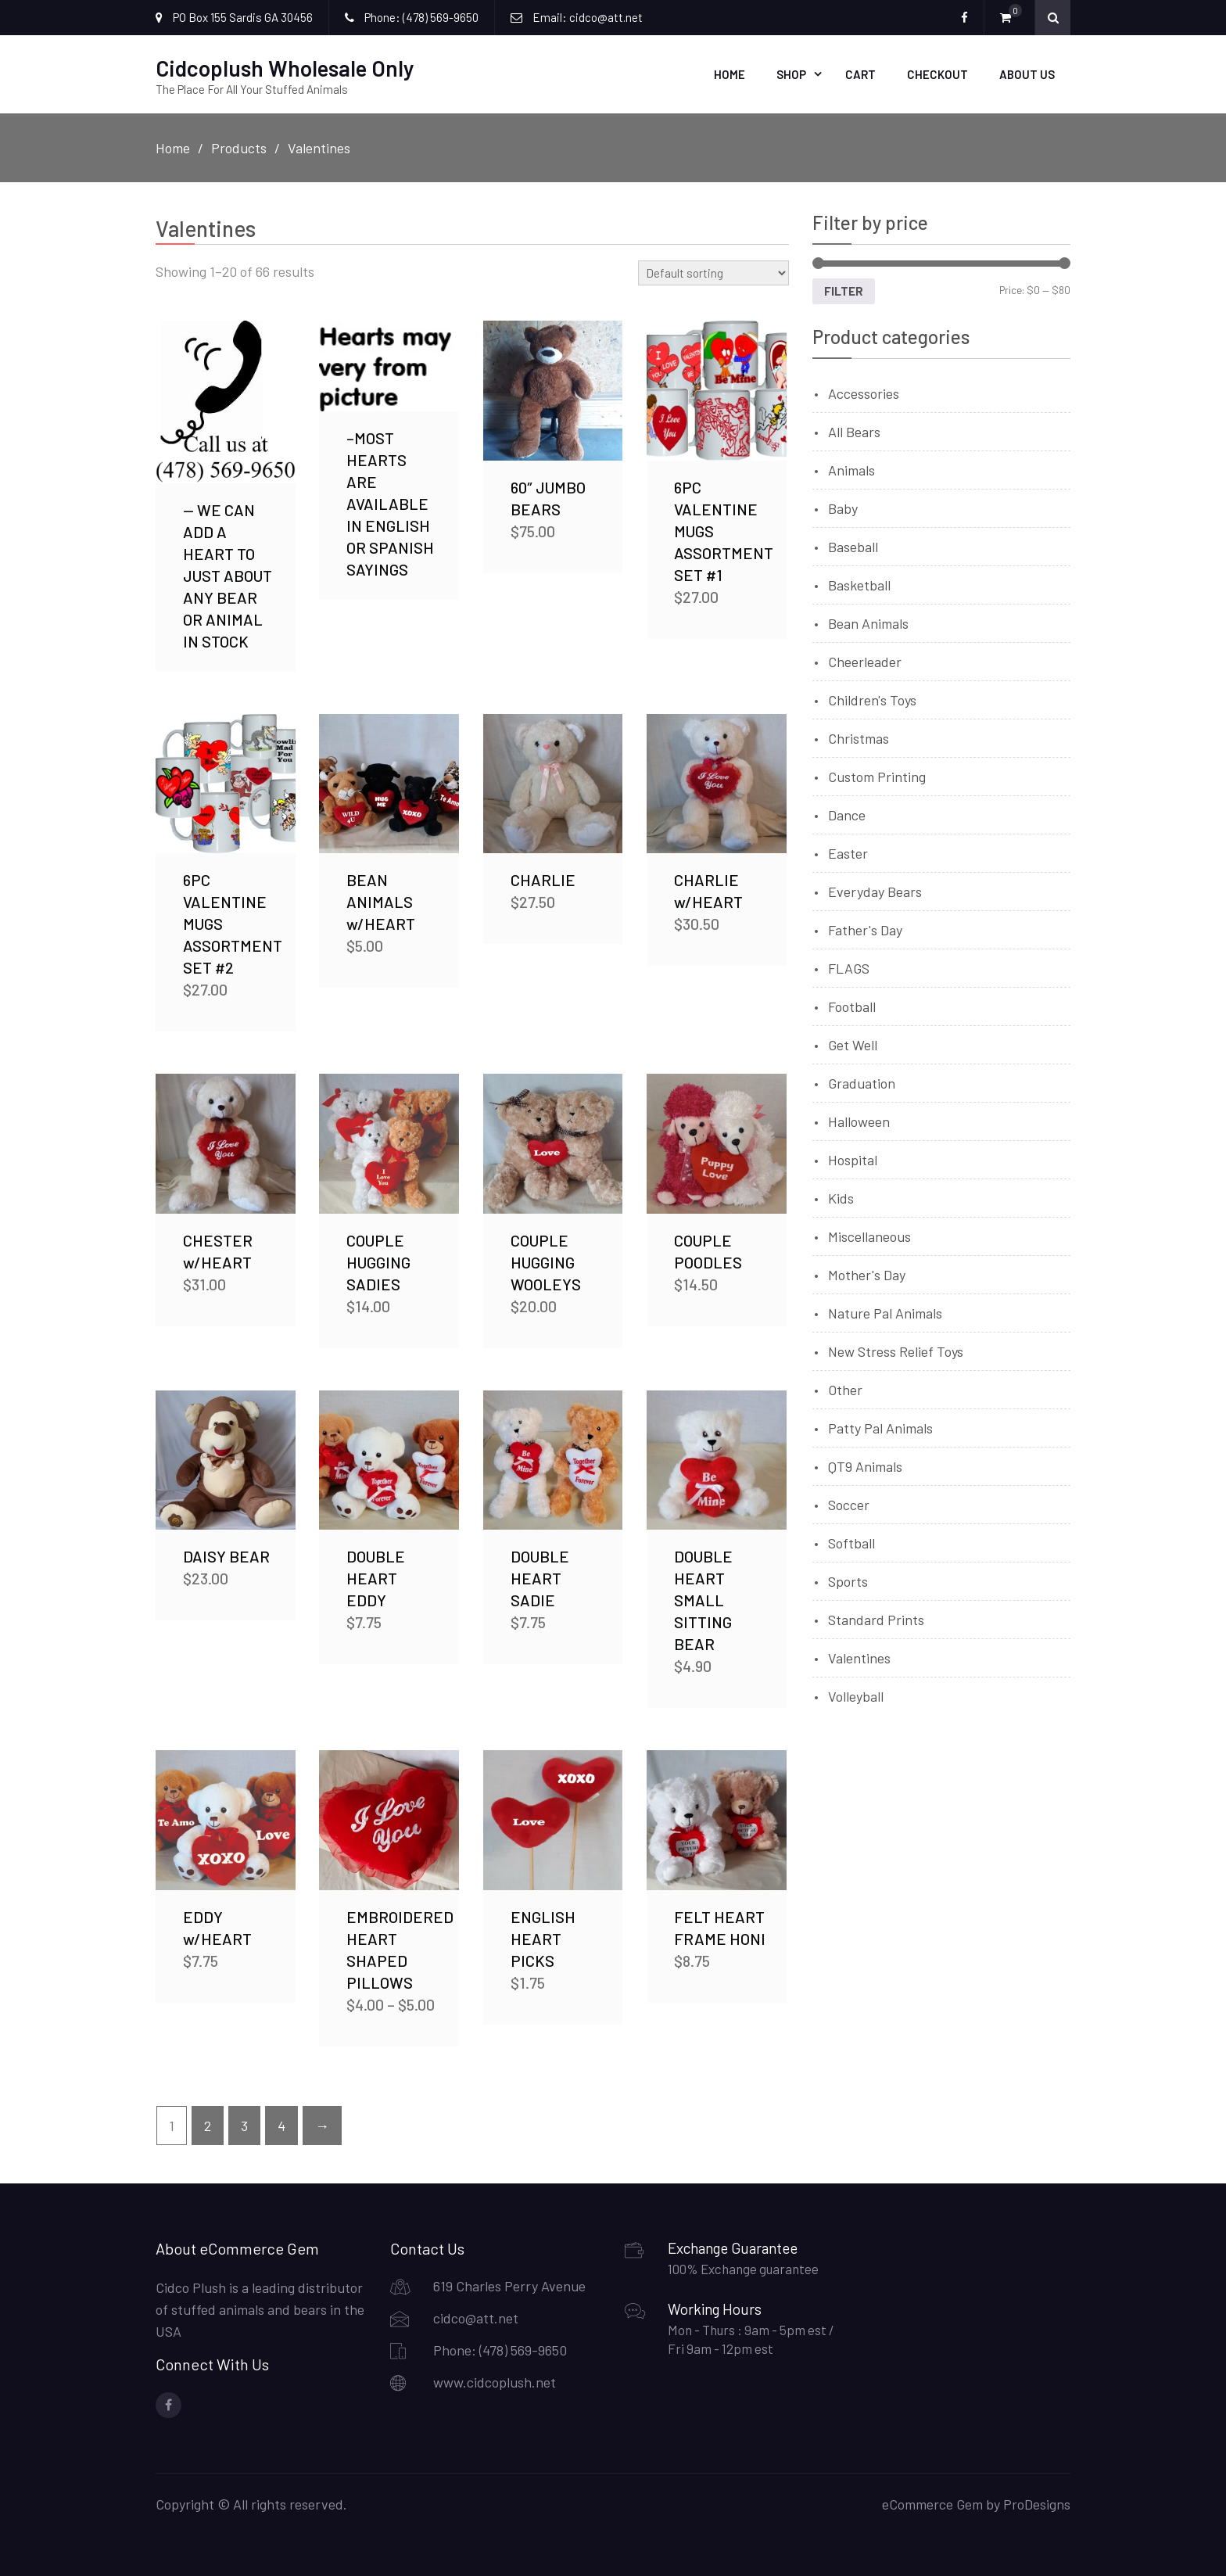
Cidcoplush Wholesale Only (285, 67)
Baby (843, 506)
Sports (848, 1579)
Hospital (852, 1158)
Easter (848, 851)
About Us (1027, 73)
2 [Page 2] (207, 2124)
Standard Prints (876, 1618)
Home (729, 73)
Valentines (859, 1656)
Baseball (853, 545)
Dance (847, 813)
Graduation (861, 1081)
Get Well (852, 1043)
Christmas (858, 736)
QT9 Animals (865, 1464)
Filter (843, 289)
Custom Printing (877, 775)
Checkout (937, 73)
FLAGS (848, 966)
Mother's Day (866, 1273)
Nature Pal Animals (885, 1311)
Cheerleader (865, 660)
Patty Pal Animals (880, 1426)
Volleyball (856, 1694)
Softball (851, 1541)
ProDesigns (1036, 2502)
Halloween (859, 1119)
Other (845, 1388)
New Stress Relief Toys (895, 1349)
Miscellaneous (869, 1234)
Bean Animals (868, 621)
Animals (851, 468)
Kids (841, 1196)
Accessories (863, 391)
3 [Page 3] (244, 2124)
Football (852, 1005)
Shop (791, 73)
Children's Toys (872, 698)
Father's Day (865, 928)
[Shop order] (713, 271)
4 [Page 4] (281, 2124)
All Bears (854, 430)
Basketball (859, 583)
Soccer (848, 1503)
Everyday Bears (875, 890)
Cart (860, 73)
